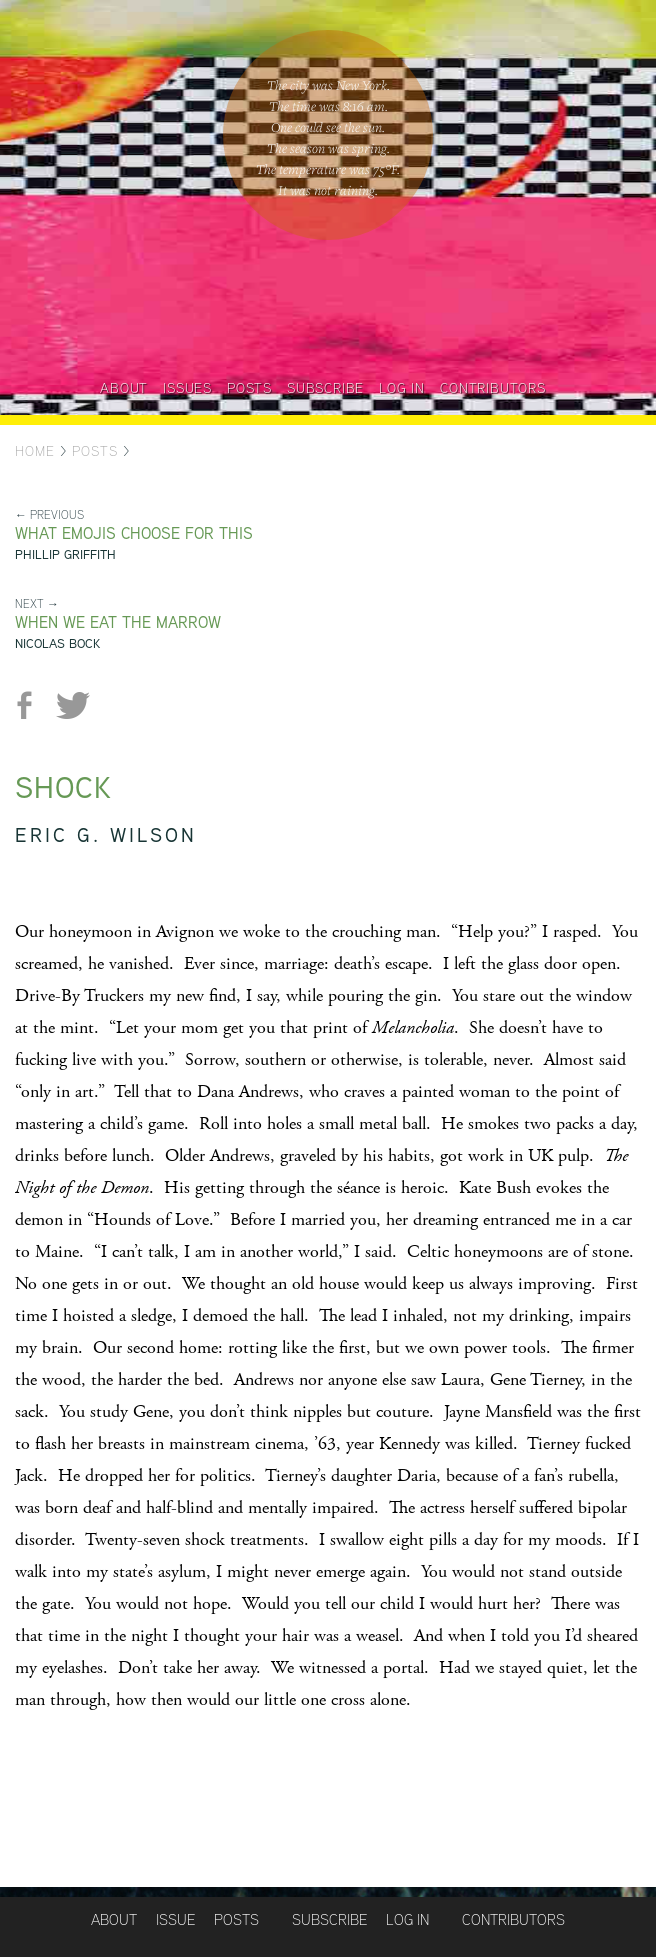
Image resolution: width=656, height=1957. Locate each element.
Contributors (493, 388)
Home (35, 451)
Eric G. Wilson (106, 834)
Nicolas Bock (57, 643)
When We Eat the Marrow (118, 622)
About (124, 388)
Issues (187, 388)
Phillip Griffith (65, 554)
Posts (249, 388)
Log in (402, 388)
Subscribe (325, 388)
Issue (175, 1919)
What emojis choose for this (134, 533)
